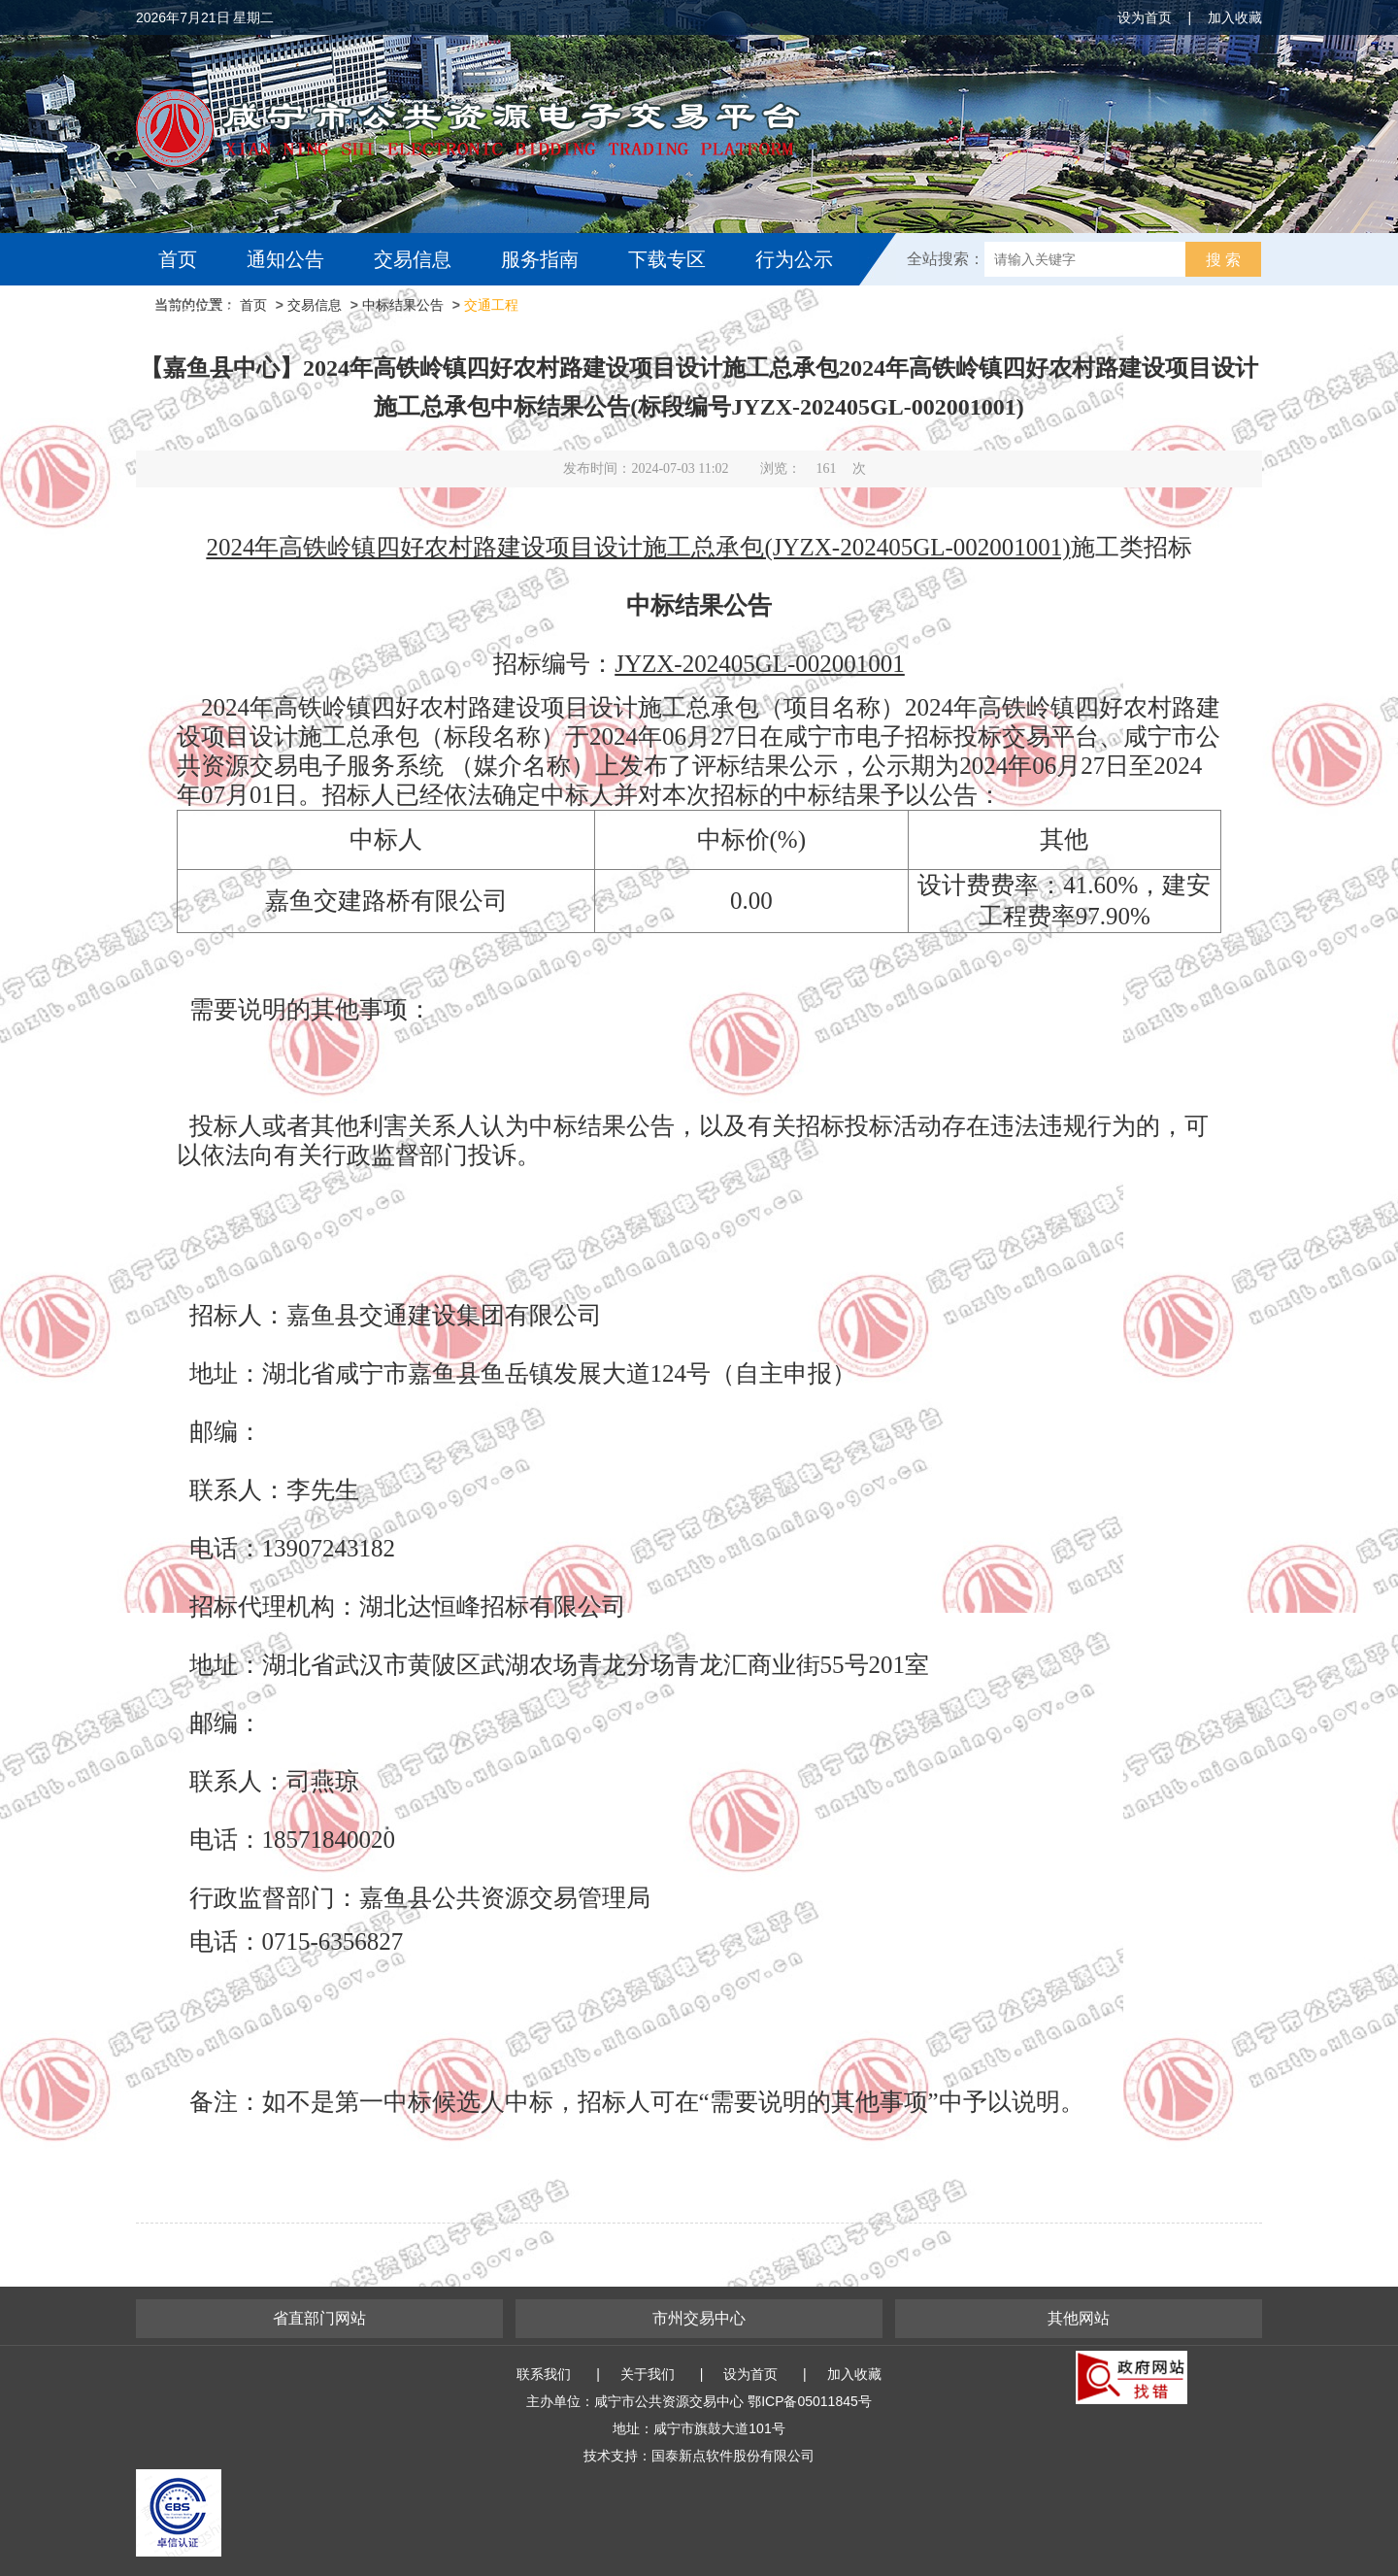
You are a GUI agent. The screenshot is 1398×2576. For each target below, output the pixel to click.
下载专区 (667, 259)
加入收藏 (1235, 17)
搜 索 (1223, 259)
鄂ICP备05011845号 (810, 2401)
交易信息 (412, 259)
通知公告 (285, 259)
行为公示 (794, 259)
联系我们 (543, 2374)
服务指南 (540, 259)
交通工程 (491, 305)
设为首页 (1144, 17)
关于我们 (647, 2374)
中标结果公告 (403, 305)
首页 (177, 259)
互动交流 (202, 311)
